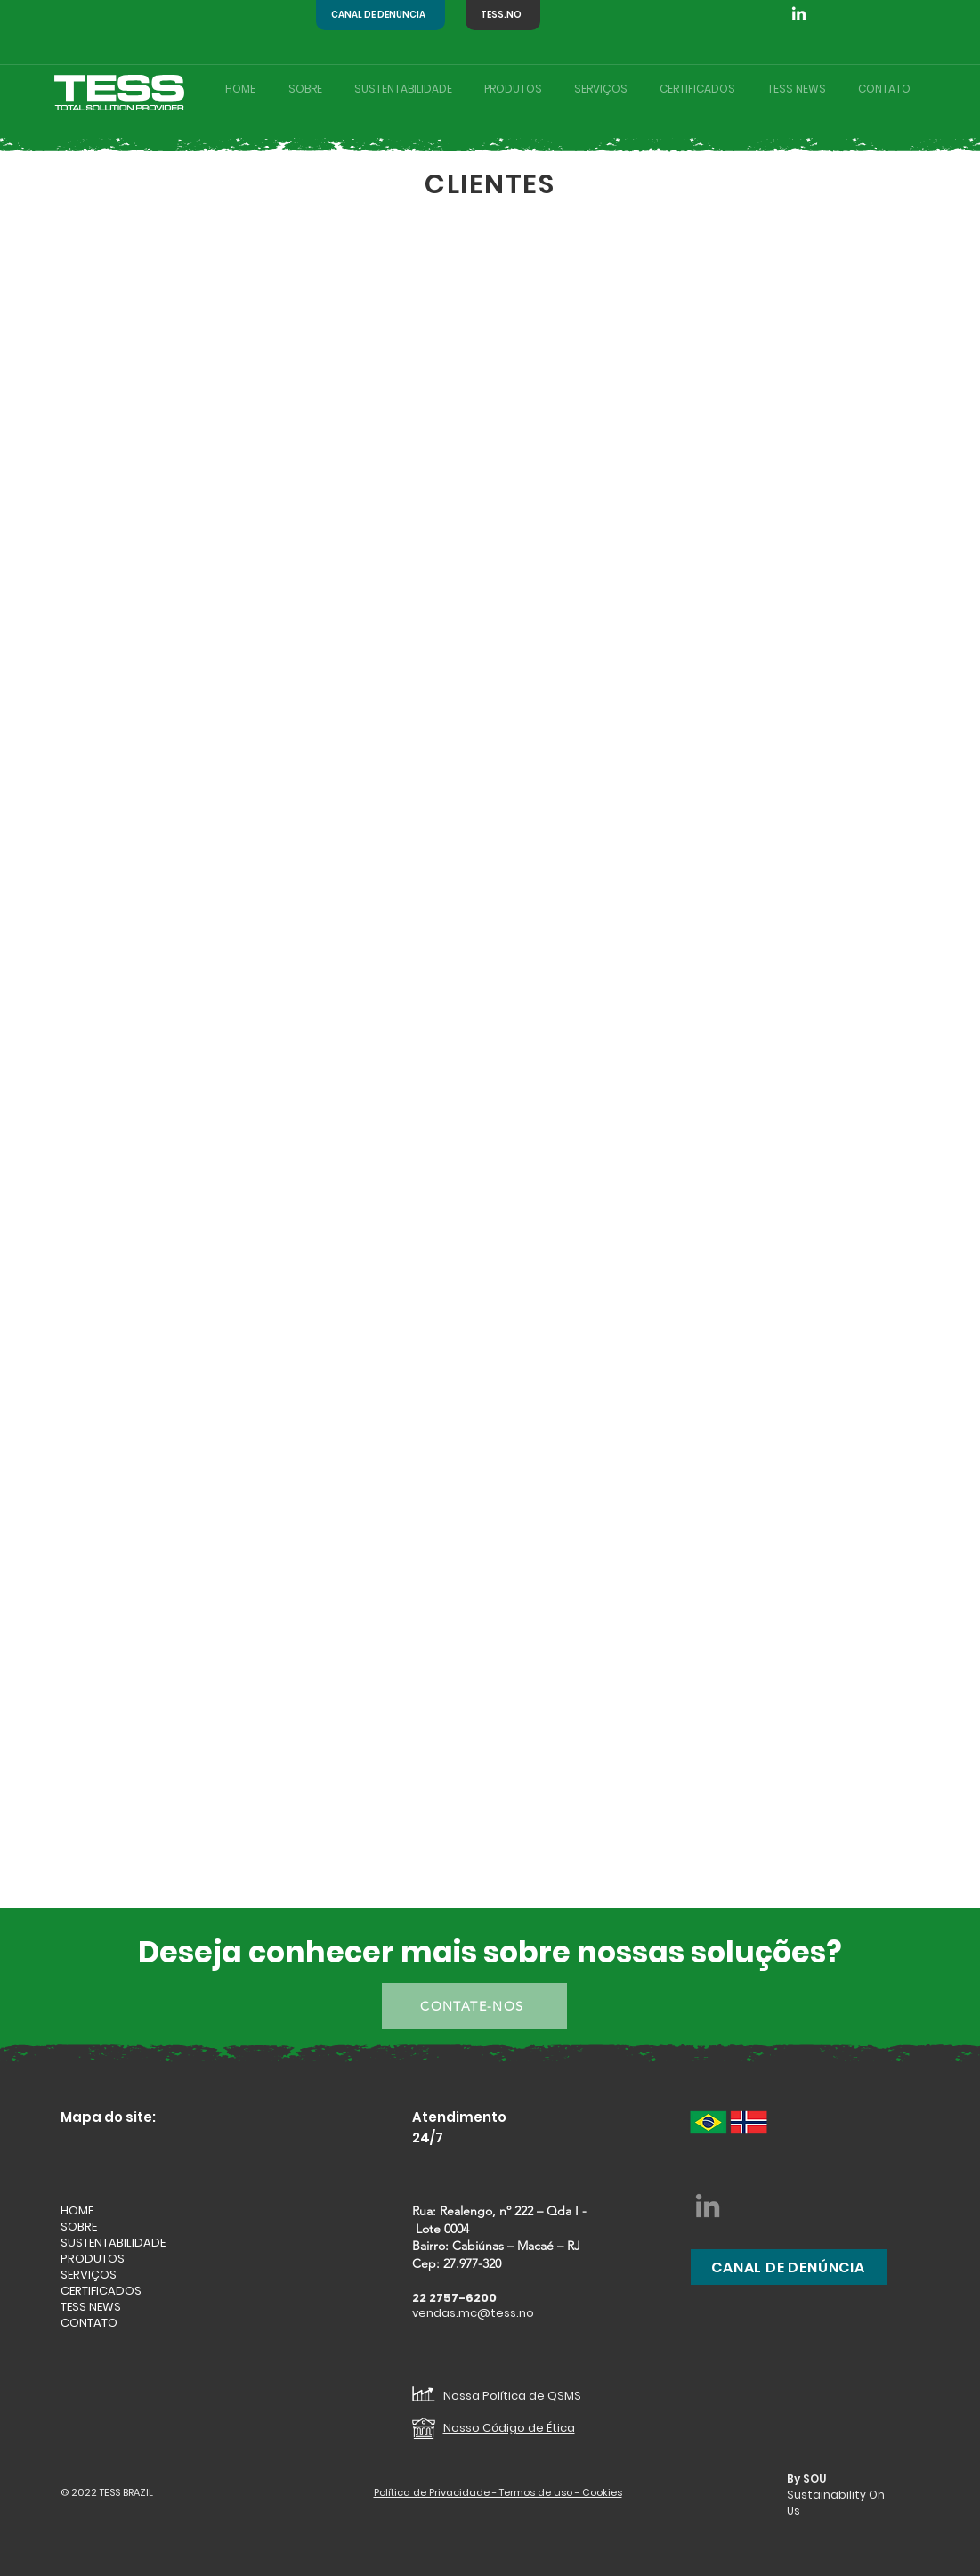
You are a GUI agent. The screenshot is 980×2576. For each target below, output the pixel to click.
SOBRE (79, 2227)
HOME (77, 2211)
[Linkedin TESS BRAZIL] (798, 14)
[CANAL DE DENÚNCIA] (380, 15)
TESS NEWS (91, 2307)
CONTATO (89, 2323)
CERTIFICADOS (101, 2291)
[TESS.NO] (503, 15)
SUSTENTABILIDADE (113, 2243)
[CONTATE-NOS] (474, 2006)
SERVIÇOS (89, 2275)
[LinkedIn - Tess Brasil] (708, 2206)
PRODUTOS (93, 2259)
